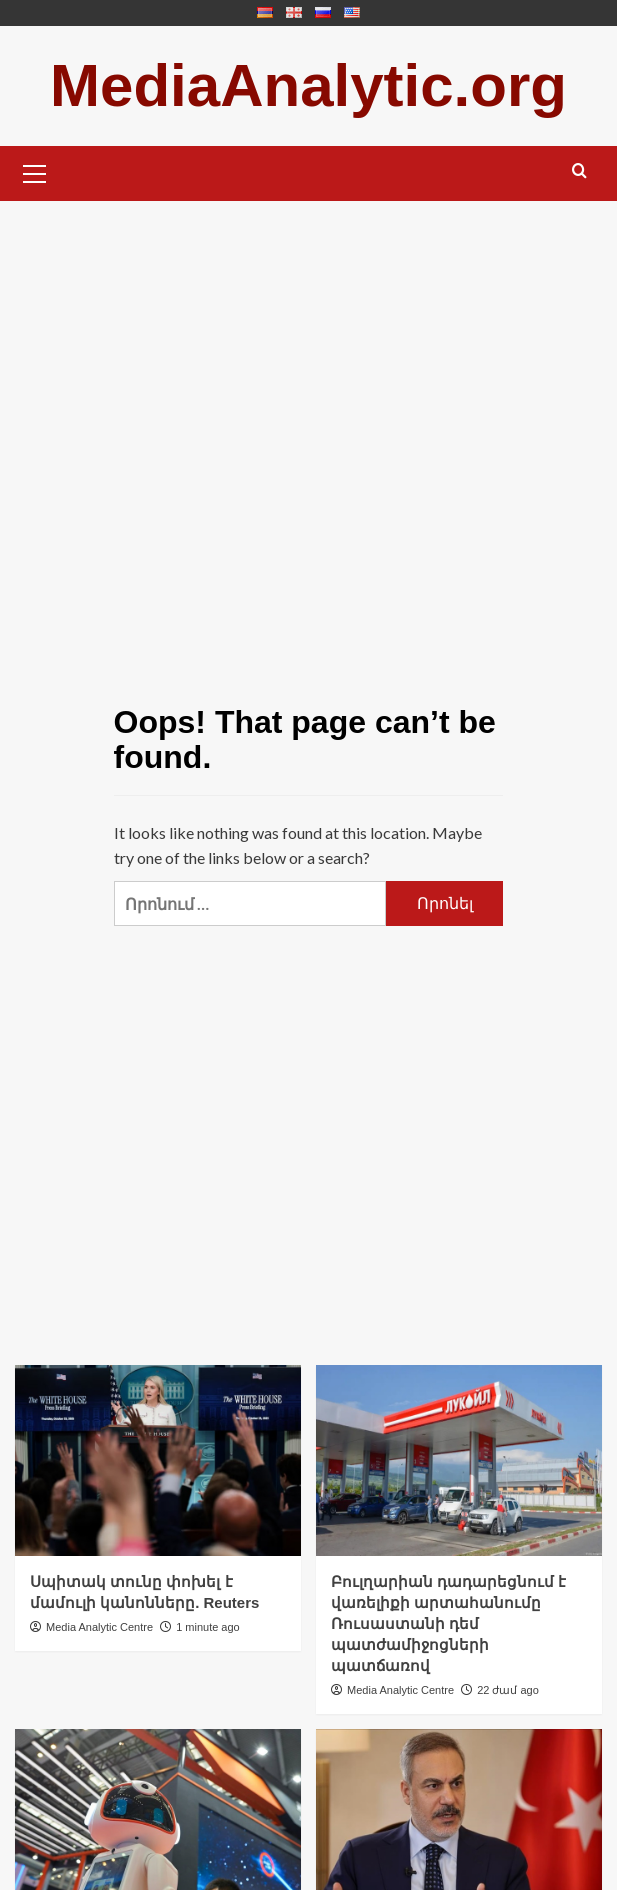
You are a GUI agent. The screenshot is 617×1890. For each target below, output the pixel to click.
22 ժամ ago (508, 1690)
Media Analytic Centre (99, 1627)
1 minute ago (208, 1627)
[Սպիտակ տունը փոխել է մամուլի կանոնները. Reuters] (158, 1460)
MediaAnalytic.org (308, 85)
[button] (35, 171)
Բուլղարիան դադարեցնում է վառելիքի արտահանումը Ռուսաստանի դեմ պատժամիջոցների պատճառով (448, 1623)
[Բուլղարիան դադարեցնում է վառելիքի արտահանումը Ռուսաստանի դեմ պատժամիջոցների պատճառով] (459, 1460)
